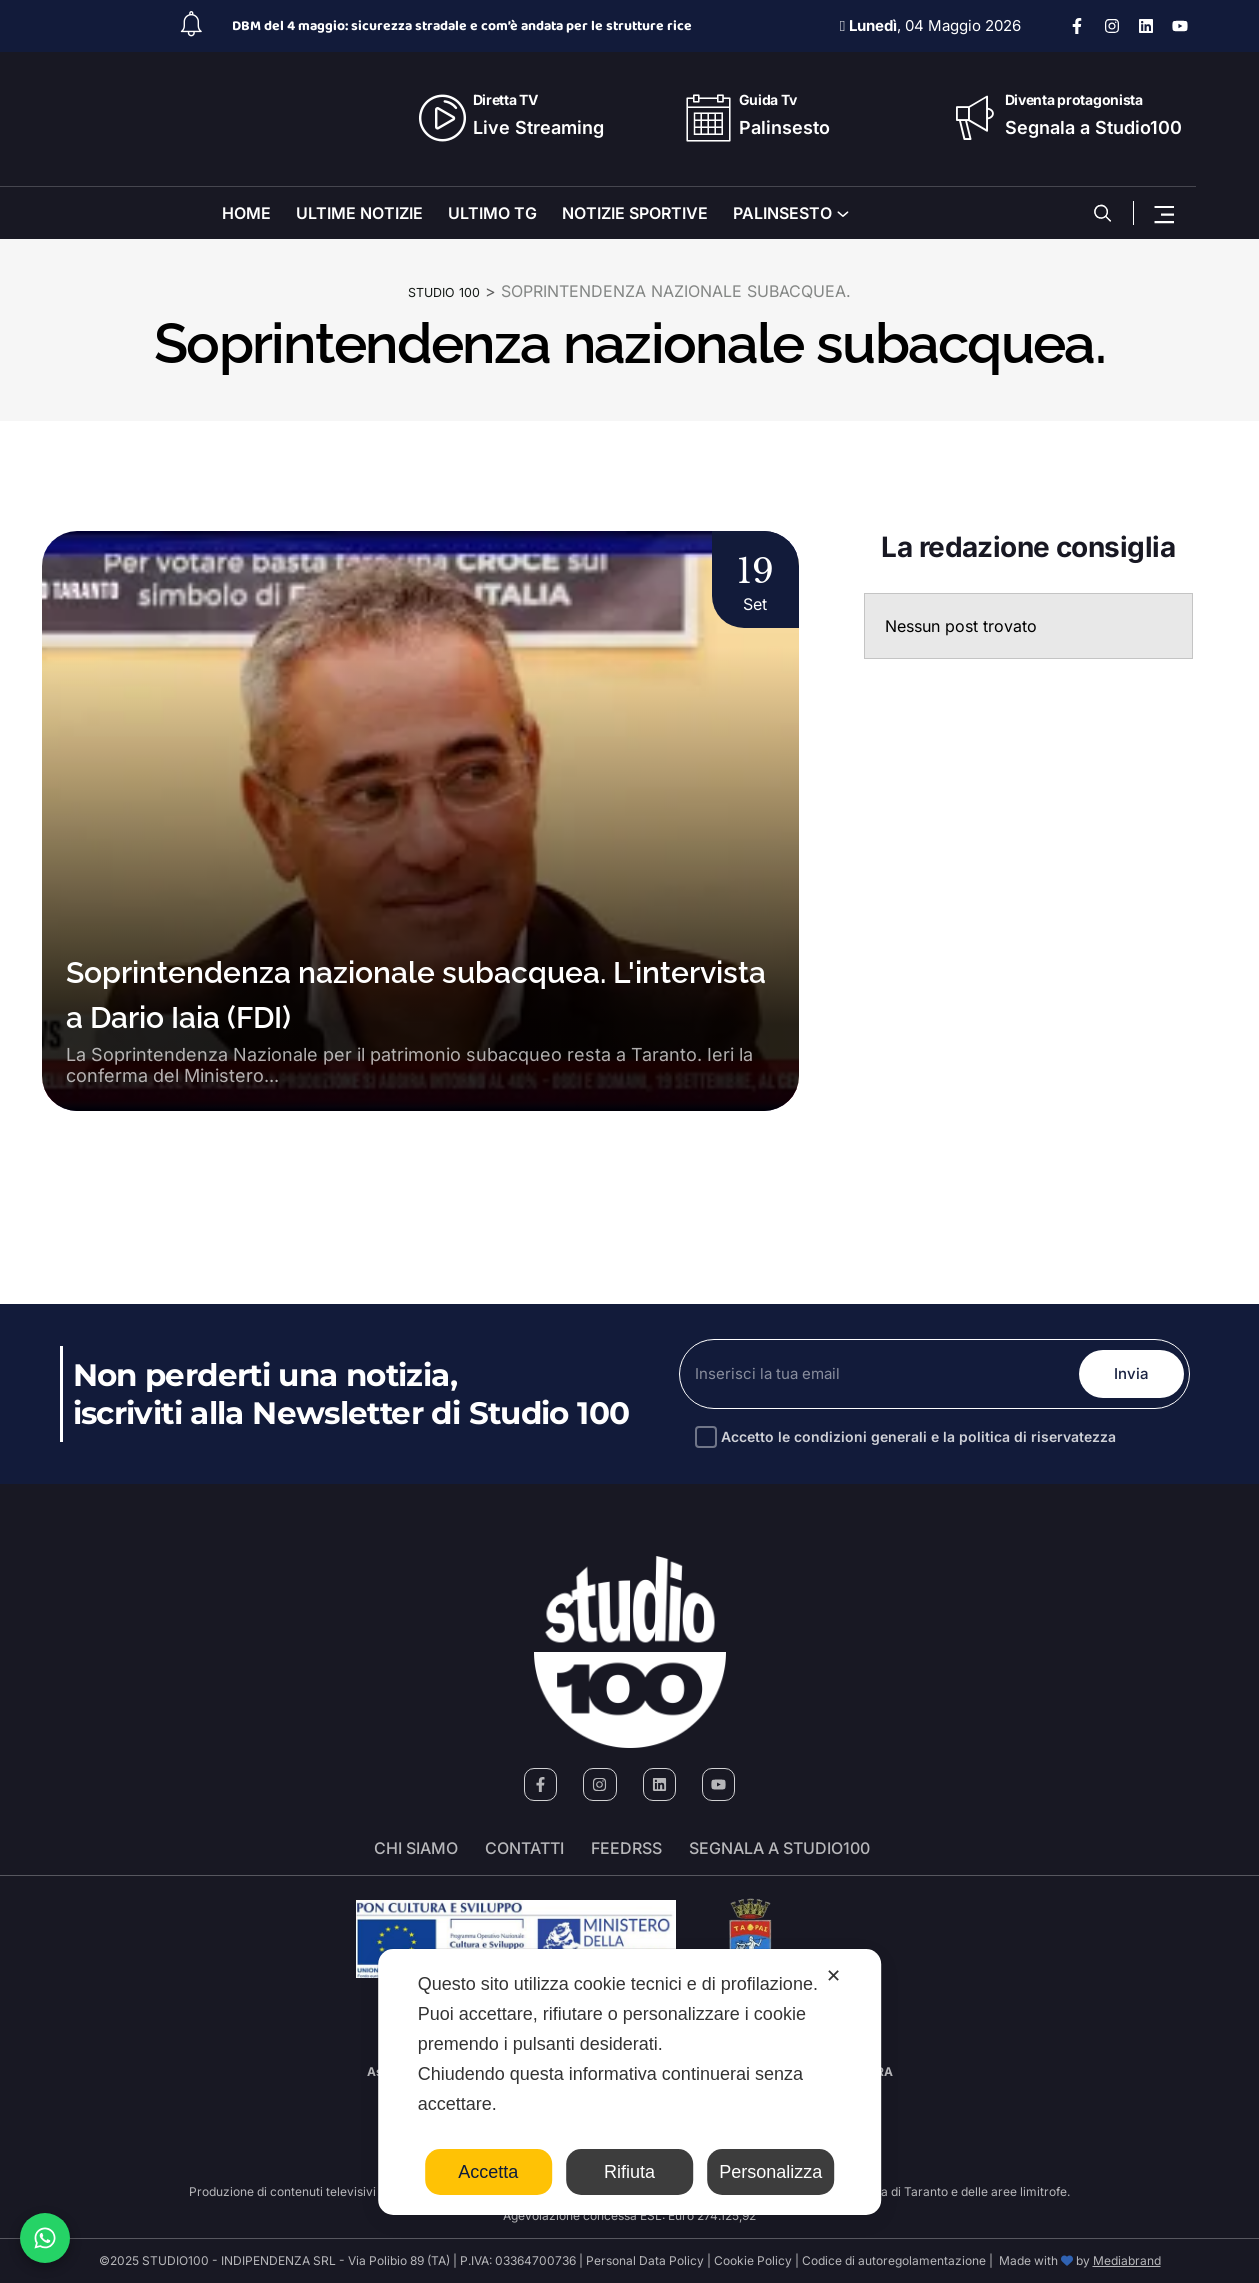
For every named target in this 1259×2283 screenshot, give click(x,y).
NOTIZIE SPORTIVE (635, 213)
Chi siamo (416, 1849)
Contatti (524, 1849)
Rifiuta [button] (629, 2172)
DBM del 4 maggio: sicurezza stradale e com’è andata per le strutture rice (462, 26)
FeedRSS (626, 1849)
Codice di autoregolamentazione (892, 2260)
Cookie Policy (753, 2260)
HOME (246, 213)
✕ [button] (833, 1976)
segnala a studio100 (779, 1849)
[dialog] (630, 2082)
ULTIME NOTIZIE (359, 213)
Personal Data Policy (645, 2260)
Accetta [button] (488, 2172)
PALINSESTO (782, 213)
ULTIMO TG (492, 213)
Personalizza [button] (770, 2172)
